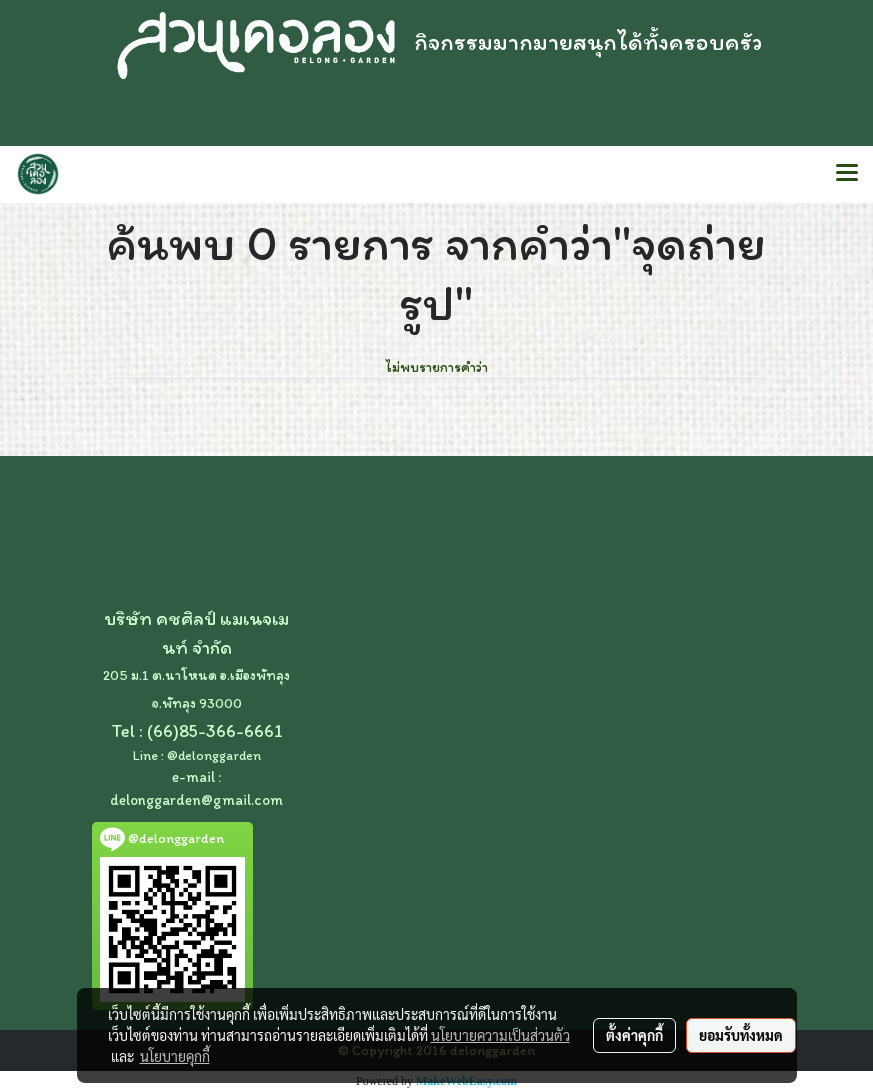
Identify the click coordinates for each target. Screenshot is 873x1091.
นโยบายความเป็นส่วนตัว (500, 1035)
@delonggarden (214, 755)
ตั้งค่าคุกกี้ (634, 1035)
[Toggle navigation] (847, 174)
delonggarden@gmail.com (196, 800)
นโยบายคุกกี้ (175, 1056)
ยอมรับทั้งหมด (741, 1035)
